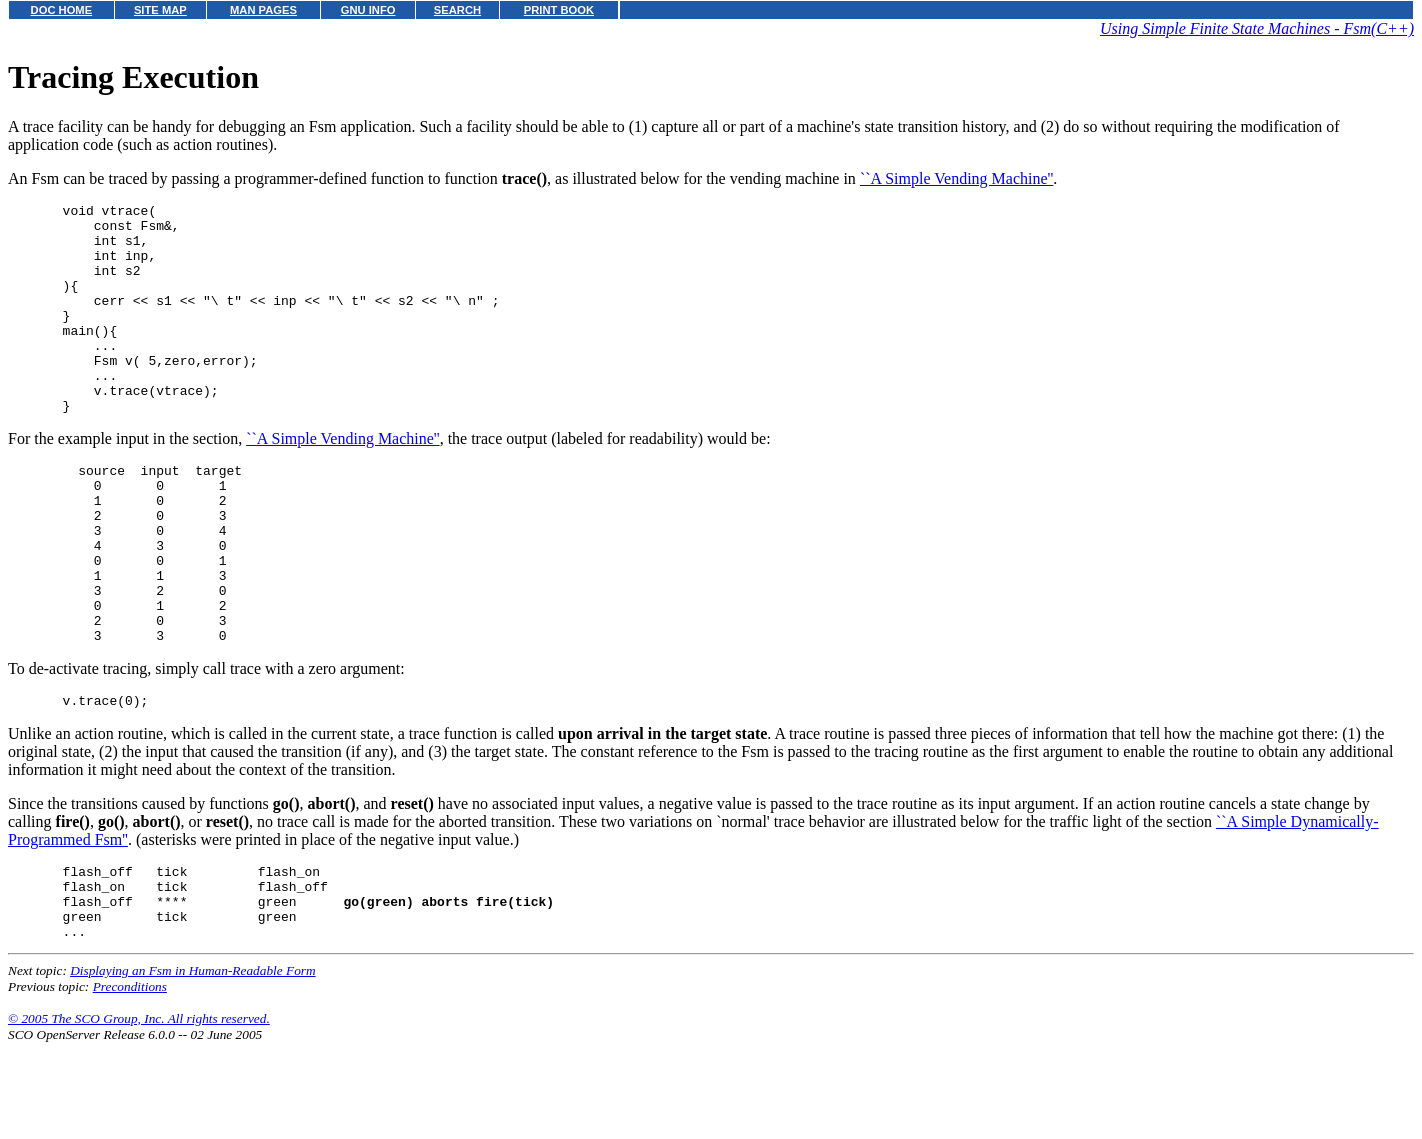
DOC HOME (62, 10)
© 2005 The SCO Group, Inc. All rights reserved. (139, 1114)
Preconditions (130, 1082)
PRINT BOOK (559, 10)
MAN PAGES (263, 10)
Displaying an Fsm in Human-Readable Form (192, 1066)
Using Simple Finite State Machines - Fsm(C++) (1257, 28)
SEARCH (457, 10)
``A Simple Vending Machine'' (956, 178)
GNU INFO (368, 10)
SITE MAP (160, 10)
